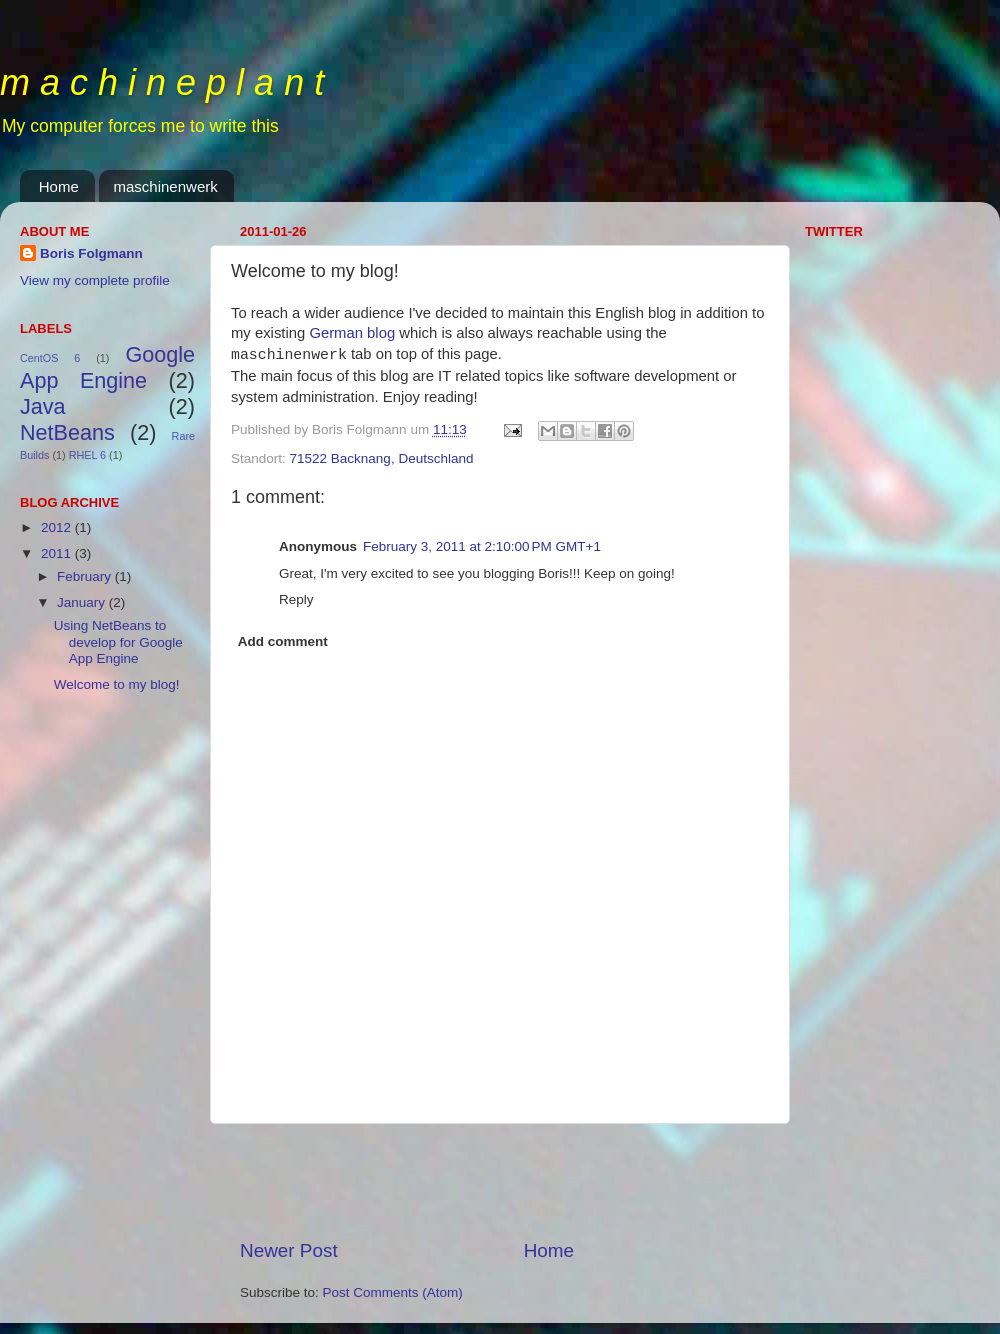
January (83, 602)
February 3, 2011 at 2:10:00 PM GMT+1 (482, 546)
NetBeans (67, 432)
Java (43, 406)
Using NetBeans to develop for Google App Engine (118, 641)
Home (59, 186)
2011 (58, 553)
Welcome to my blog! (117, 684)
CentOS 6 (50, 358)
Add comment (283, 641)
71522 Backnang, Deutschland (382, 458)
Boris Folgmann (91, 253)
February (86, 576)
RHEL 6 (87, 455)
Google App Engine (107, 367)
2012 (58, 527)
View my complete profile (95, 280)
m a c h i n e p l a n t (162, 82)
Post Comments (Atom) (393, 1292)
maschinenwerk (166, 186)
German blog (352, 333)
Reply (296, 599)
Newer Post (289, 1250)
